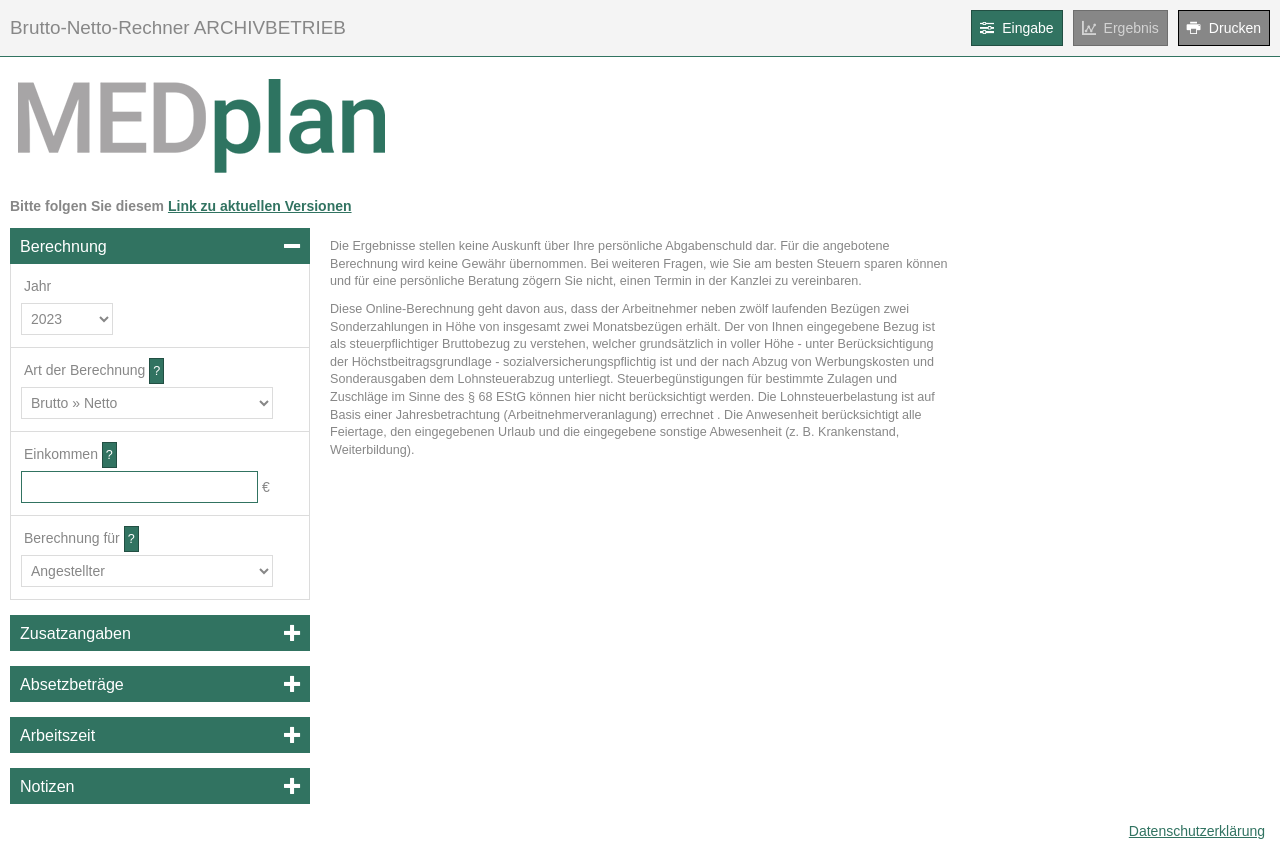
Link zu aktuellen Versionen (260, 206)
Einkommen (61, 454)
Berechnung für (72, 538)
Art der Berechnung (84, 370)
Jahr (37, 286)
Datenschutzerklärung (1197, 831)
